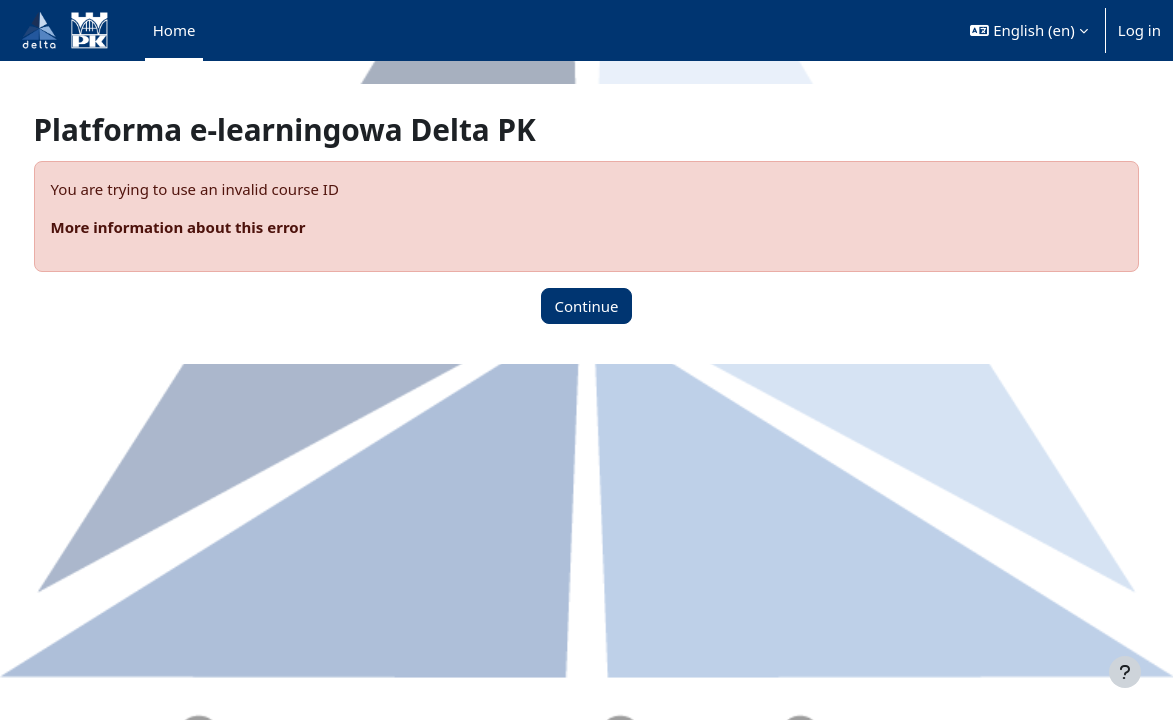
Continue (586, 306)
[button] (1028, 30)
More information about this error (215, 227)
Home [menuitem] (174, 30)
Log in (1139, 30)
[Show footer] (1125, 672)
